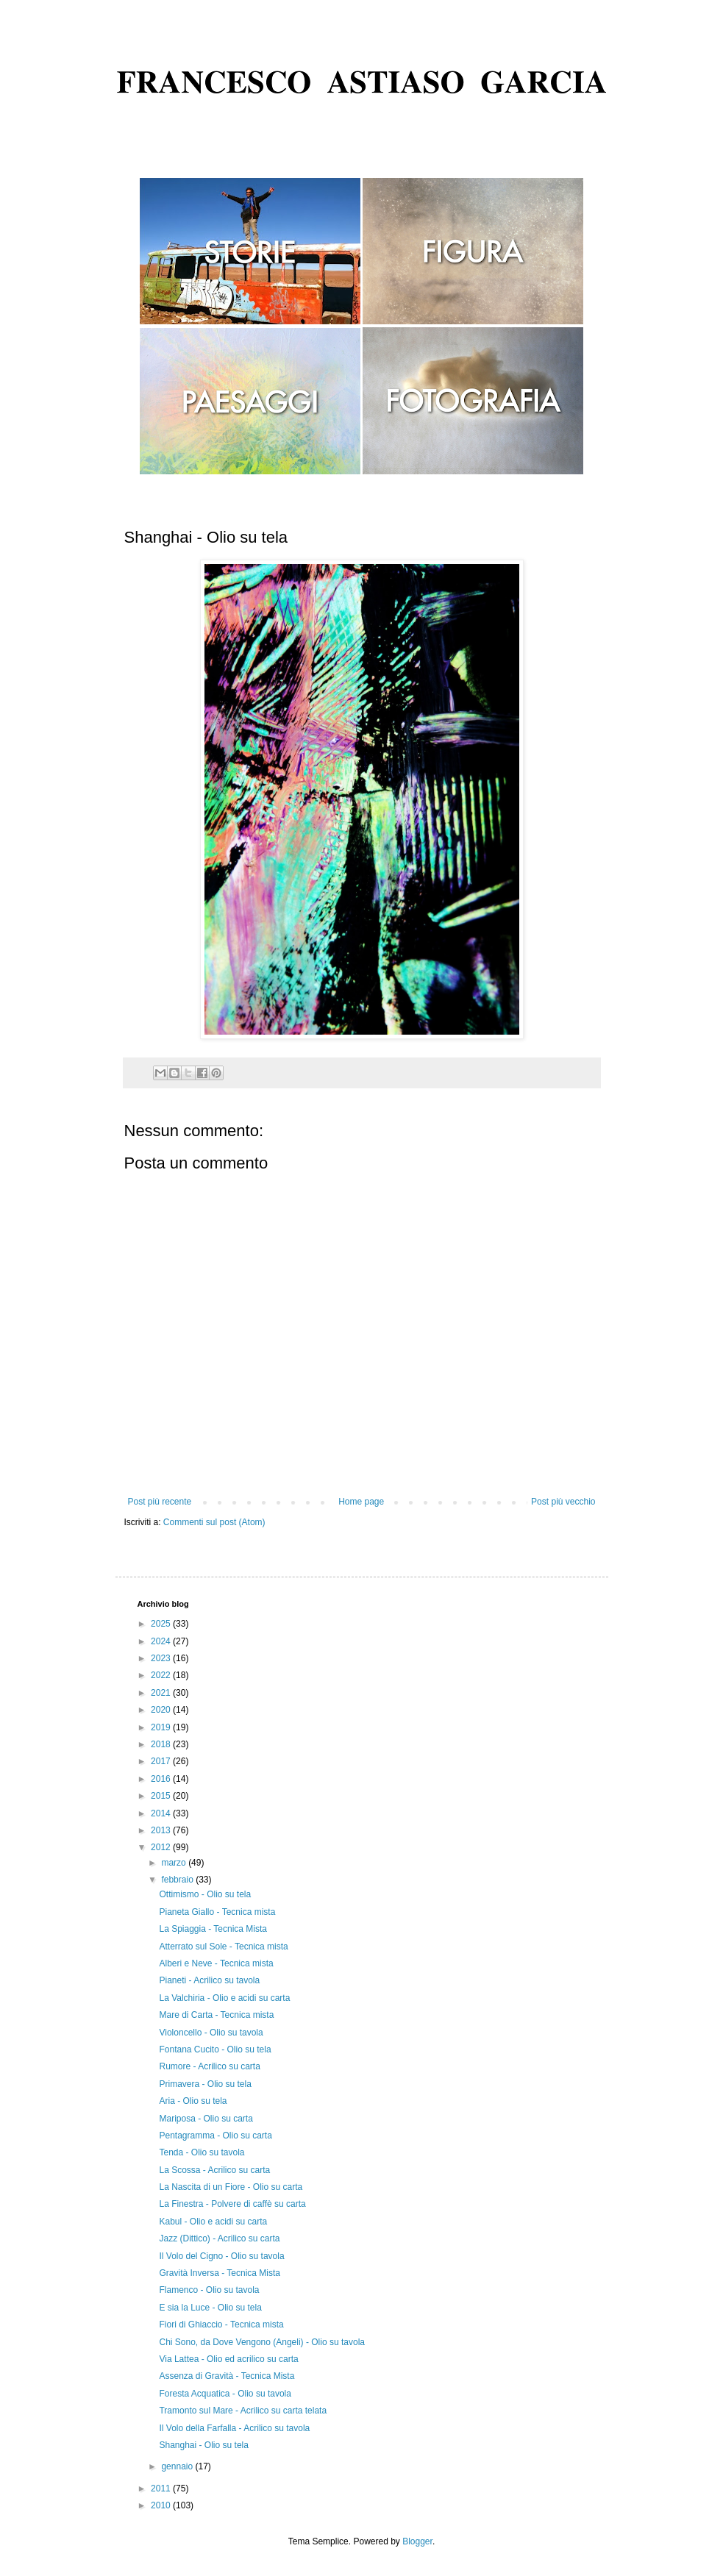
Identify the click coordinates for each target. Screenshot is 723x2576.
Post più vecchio (563, 1501)
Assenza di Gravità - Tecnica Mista (226, 2376)
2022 (162, 1675)
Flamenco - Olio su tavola (209, 2290)
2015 (162, 1796)
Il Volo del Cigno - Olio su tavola (221, 2256)
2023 (162, 1658)
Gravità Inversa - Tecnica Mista (219, 2273)
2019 (162, 1727)
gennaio (178, 2466)
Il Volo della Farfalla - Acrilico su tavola (234, 2428)
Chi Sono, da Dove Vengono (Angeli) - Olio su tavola (262, 2342)
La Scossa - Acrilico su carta (214, 2170)
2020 (162, 1710)
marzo (174, 1863)
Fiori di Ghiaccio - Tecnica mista (221, 2324)
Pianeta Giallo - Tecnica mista (217, 1912)
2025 (162, 1624)
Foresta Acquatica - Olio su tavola (225, 2393)
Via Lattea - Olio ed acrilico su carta (228, 2359)
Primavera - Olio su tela (205, 2084)
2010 (162, 2505)
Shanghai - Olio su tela (203, 2445)
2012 (162, 1847)
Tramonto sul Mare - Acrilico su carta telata (243, 2410)
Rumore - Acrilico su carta (209, 2066)
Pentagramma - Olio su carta (215, 2135)
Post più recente (160, 1501)
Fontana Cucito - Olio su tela (215, 2049)
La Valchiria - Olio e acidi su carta (224, 1998)
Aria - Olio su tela (193, 2101)
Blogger (417, 2541)
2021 (162, 1693)
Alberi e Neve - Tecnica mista (216, 1963)
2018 (162, 1744)
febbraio (178, 1879)
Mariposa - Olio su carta (205, 2118)
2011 (162, 2488)
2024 (162, 1641)
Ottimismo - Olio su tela (205, 1894)
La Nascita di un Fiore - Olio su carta (230, 2187)
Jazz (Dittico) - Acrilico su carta (219, 2238)
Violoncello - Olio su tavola (211, 2032)
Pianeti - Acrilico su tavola (209, 1980)
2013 (162, 1830)
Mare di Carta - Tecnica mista (216, 2015)
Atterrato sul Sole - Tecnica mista (223, 1946)
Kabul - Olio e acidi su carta (213, 2221)
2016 (162, 1779)
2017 (162, 1761)
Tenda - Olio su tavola (201, 2152)
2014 (162, 1813)
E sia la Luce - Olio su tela (210, 2307)
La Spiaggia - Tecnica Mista (213, 1929)
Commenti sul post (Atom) (214, 1522)
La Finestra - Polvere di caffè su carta (232, 2204)
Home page (361, 1501)
